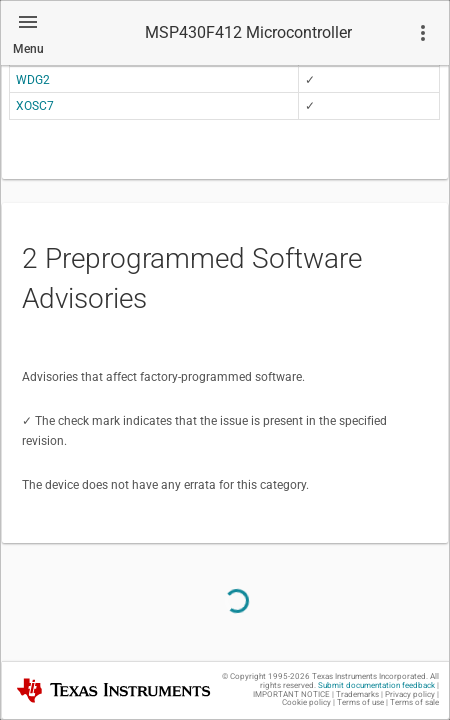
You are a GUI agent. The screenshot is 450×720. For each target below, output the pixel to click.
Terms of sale (414, 702)
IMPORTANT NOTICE (291, 694)
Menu (28, 49)
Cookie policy (306, 702)
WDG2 (33, 80)
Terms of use (360, 702)
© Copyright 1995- (266, 676)
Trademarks (357, 694)
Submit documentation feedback (376, 685)
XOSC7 (35, 106)
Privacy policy (410, 694)
